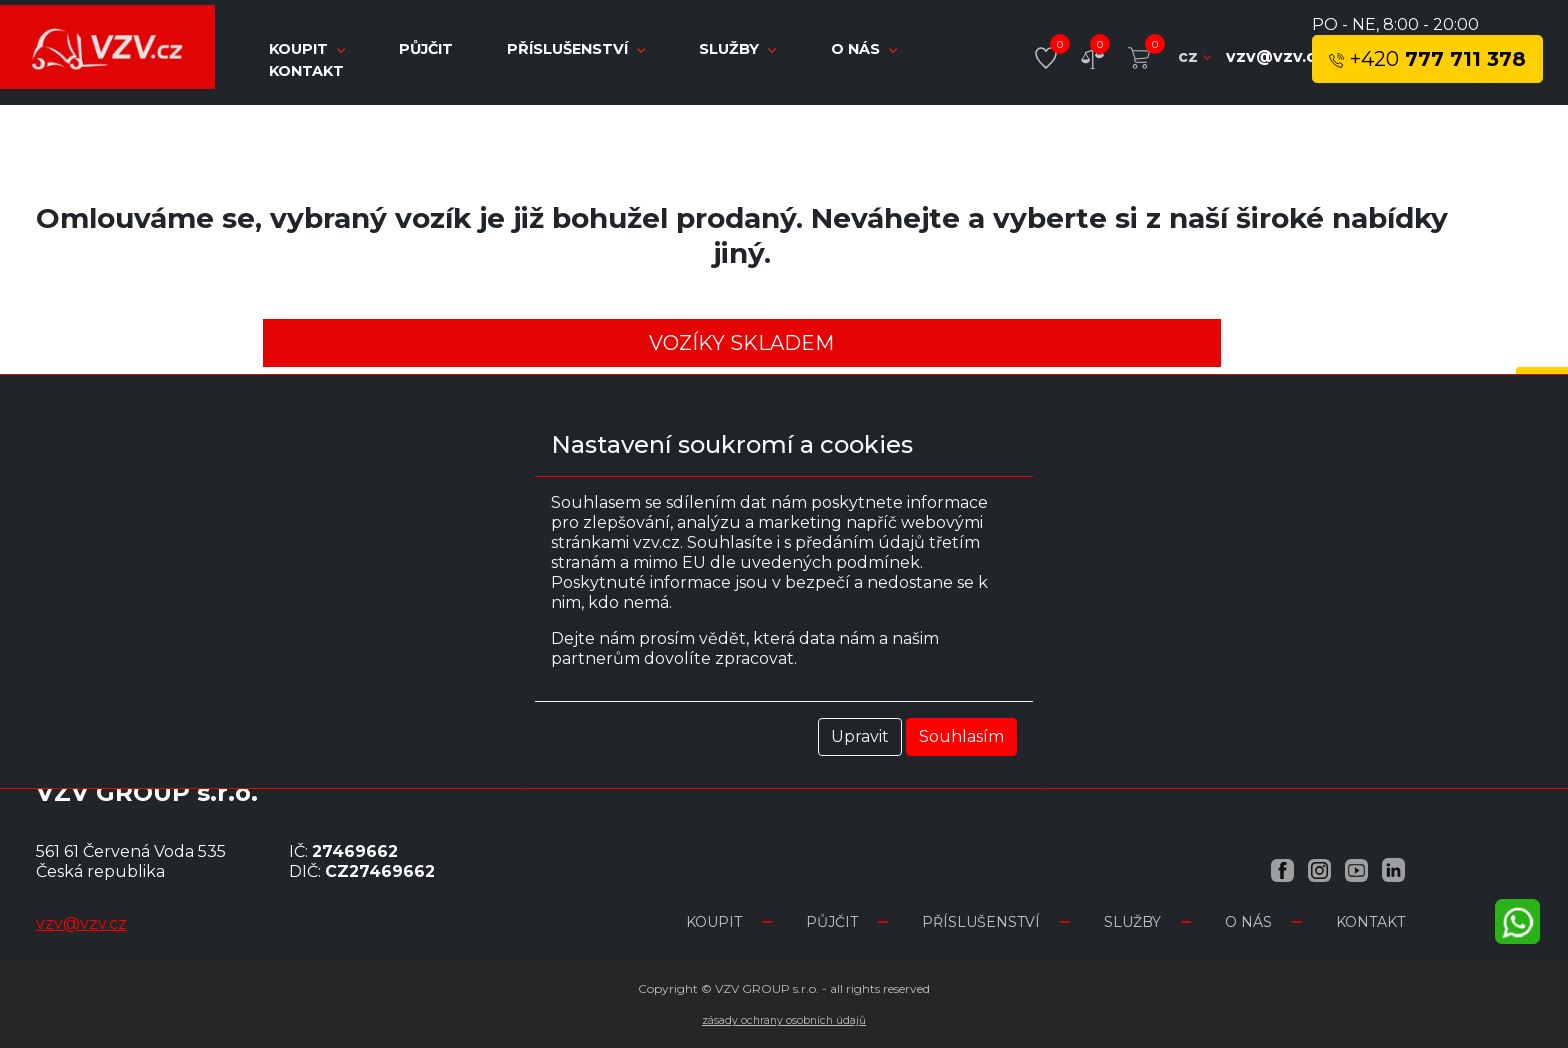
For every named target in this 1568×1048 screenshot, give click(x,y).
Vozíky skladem (741, 343)
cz (1194, 56)
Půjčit (428, 49)
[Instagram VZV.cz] (1319, 869)
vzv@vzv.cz (1276, 56)
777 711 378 (1427, 59)
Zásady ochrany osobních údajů (784, 1020)
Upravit (860, 736)
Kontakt (306, 71)
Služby (739, 49)
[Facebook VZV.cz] (1282, 869)
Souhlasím (961, 736)
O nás (864, 49)
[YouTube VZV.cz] (1356, 869)
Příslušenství (578, 49)
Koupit (714, 922)
